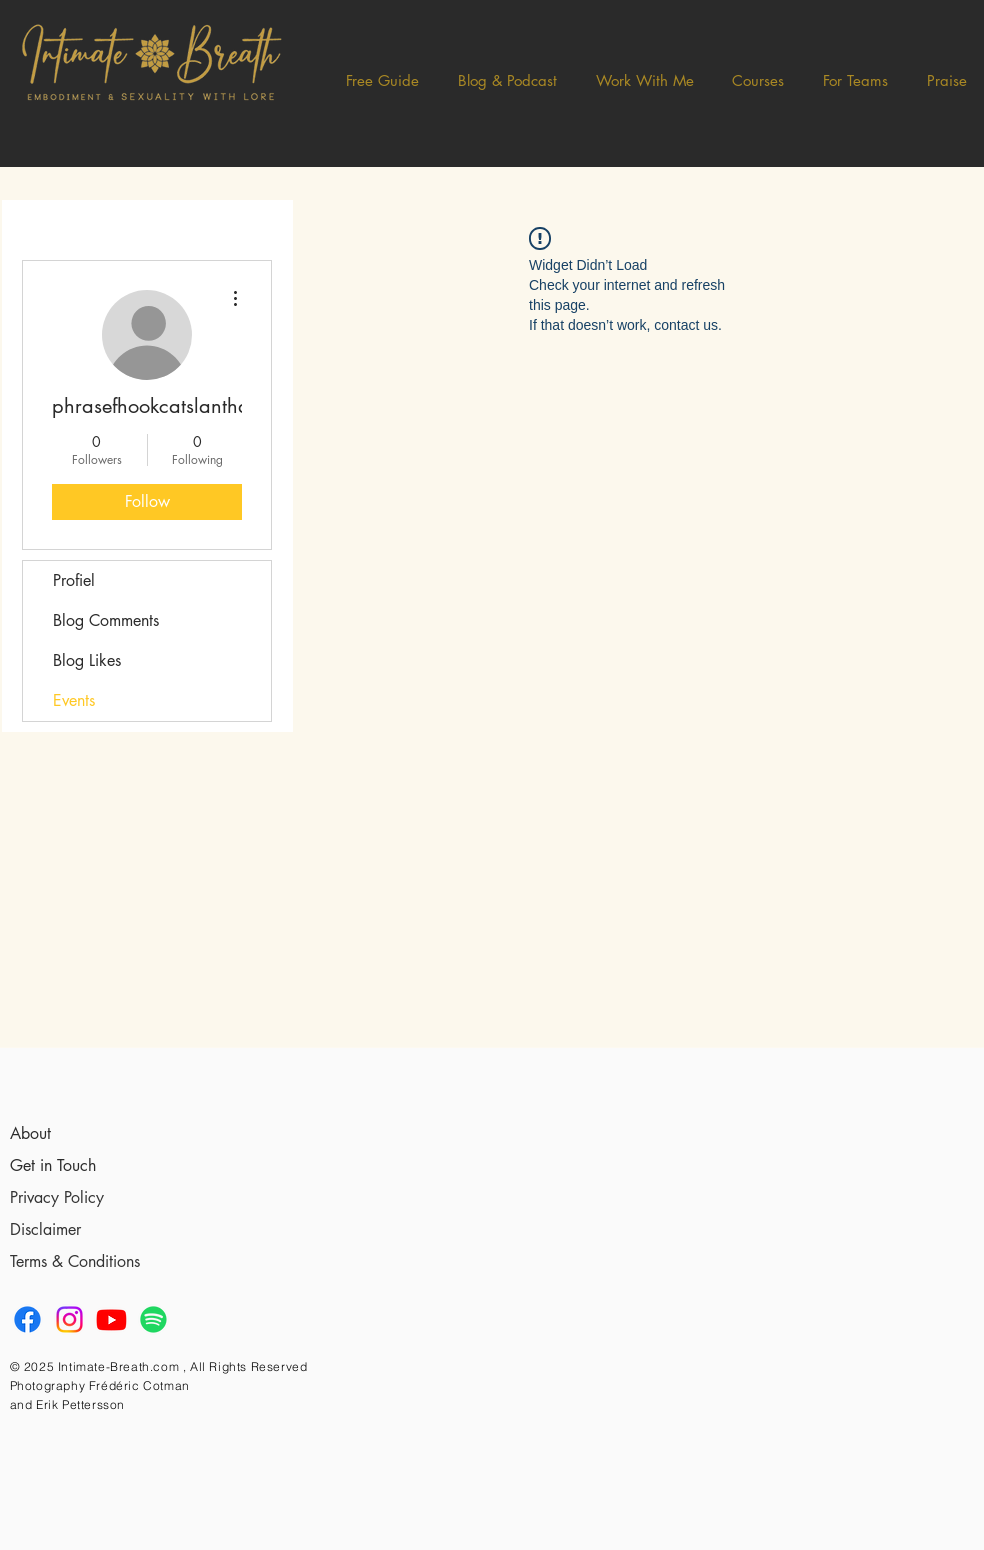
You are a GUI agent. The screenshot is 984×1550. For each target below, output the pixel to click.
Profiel (74, 580)
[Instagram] (69, 1319)
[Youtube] (111, 1319)
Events (74, 700)
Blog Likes (87, 660)
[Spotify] (153, 1319)
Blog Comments (106, 620)
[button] (508, 80)
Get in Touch (53, 1165)
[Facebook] (27, 1319)
